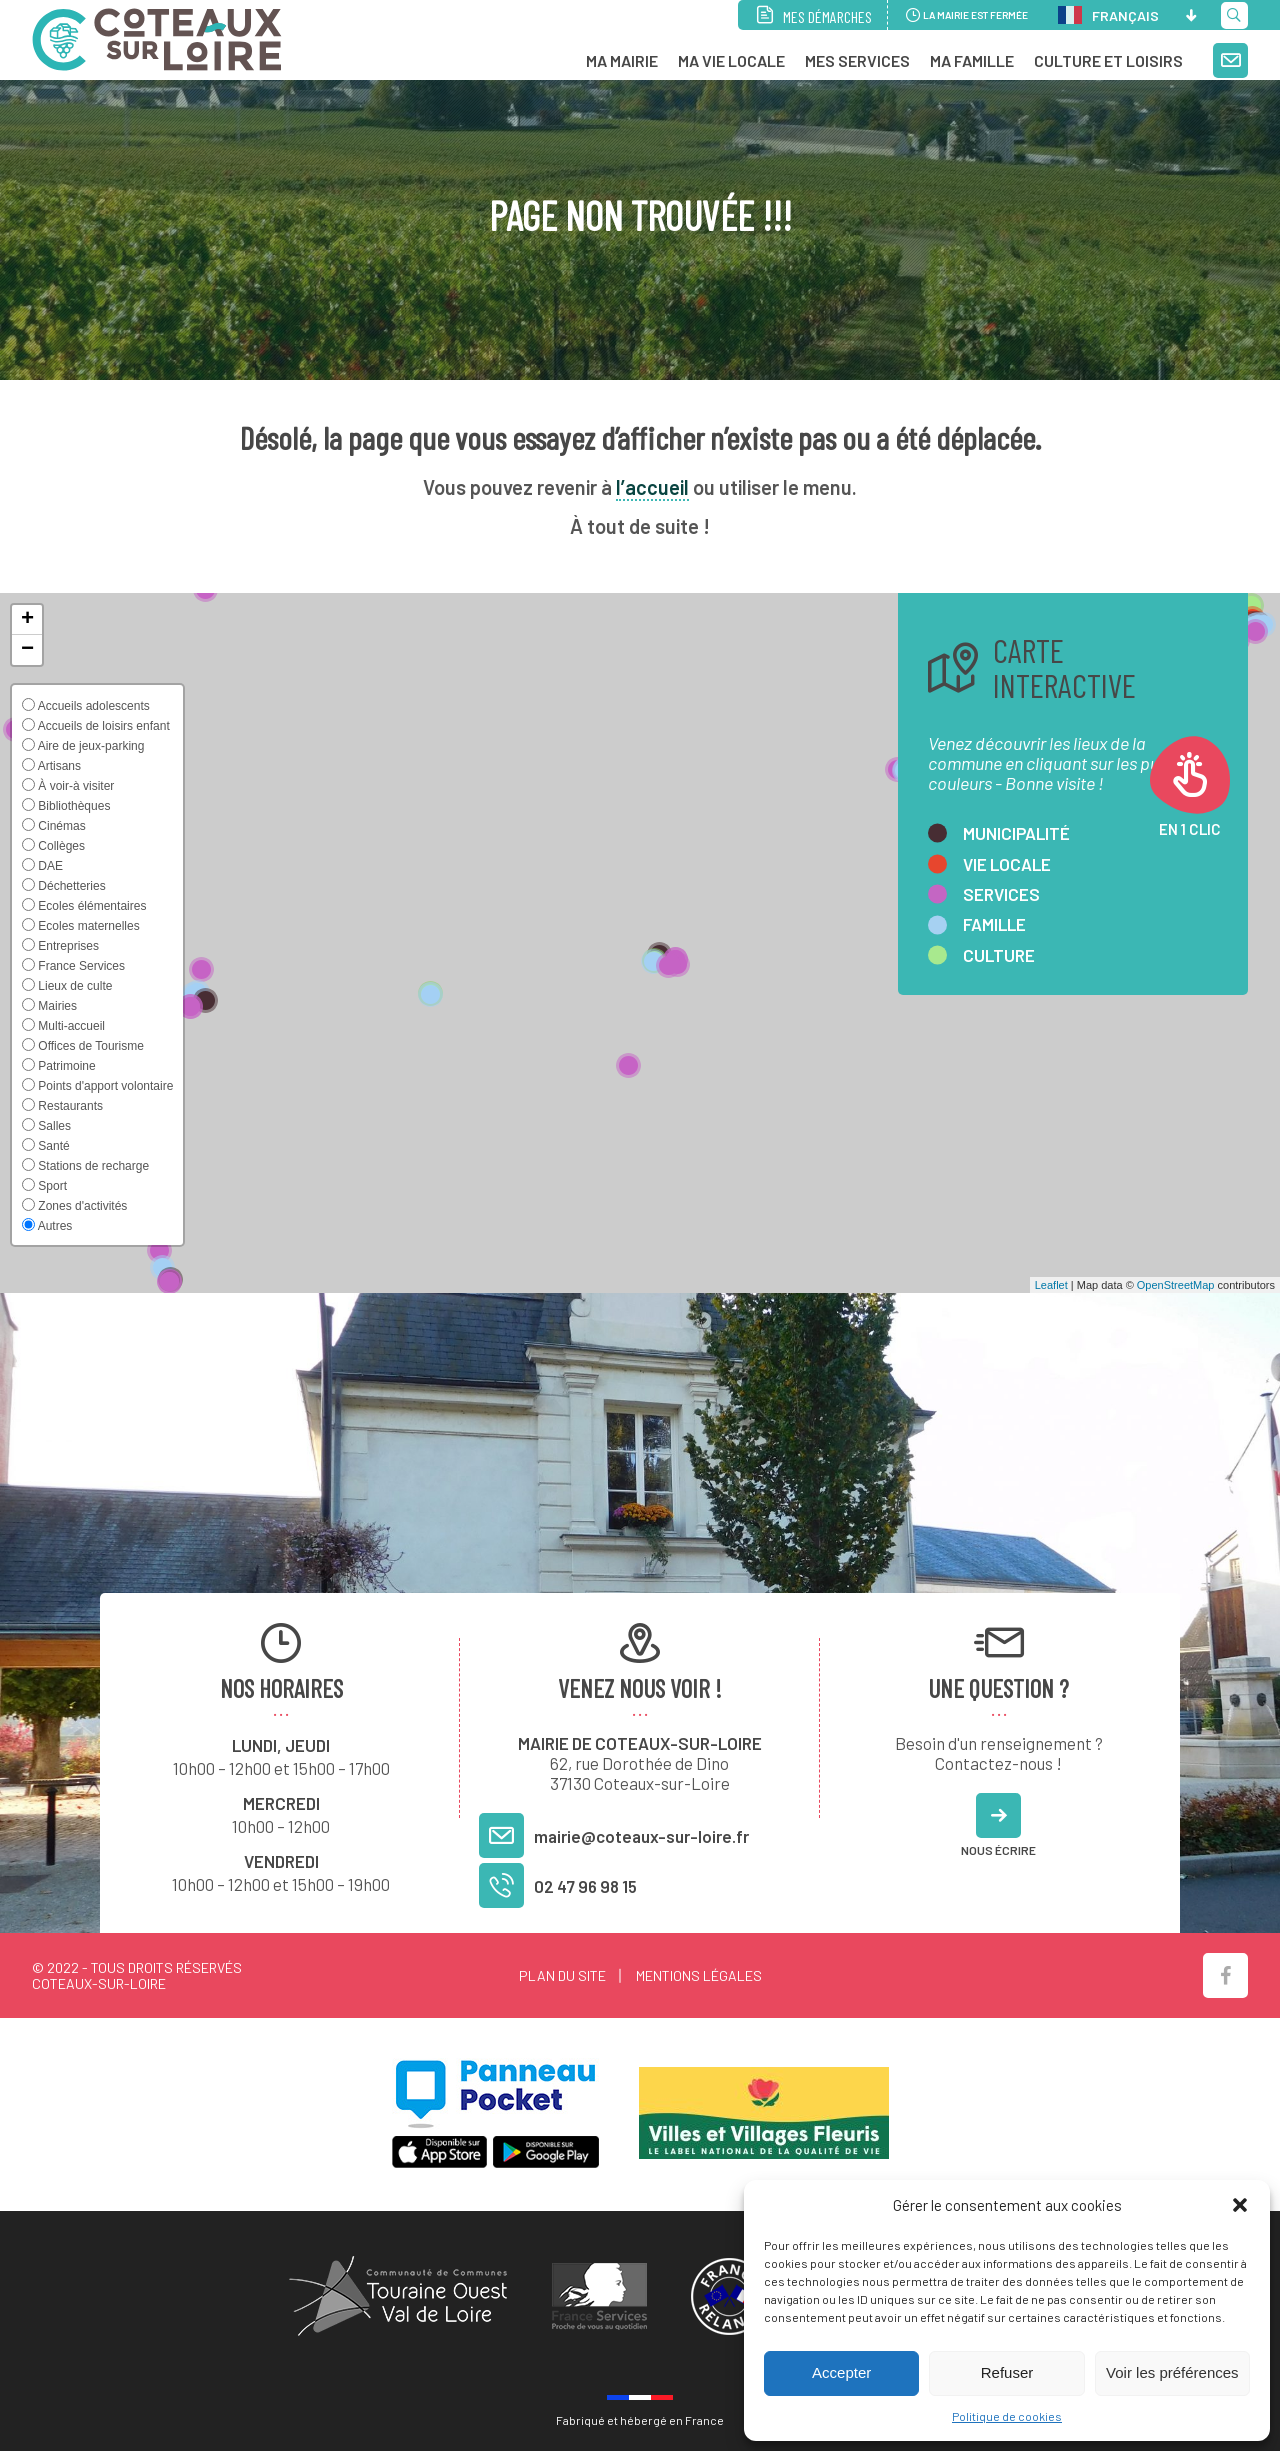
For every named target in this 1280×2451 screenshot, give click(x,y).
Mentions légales (699, 1975)
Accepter (841, 2372)
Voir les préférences (1172, 2372)
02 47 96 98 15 (585, 1886)
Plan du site (562, 1975)
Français (1108, 15)
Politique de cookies (1007, 2416)
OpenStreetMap (1176, 1285)
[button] (1240, 2205)
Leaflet (1051, 1285)
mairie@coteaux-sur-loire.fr (641, 1836)
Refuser (1007, 2372)
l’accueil (652, 487)
